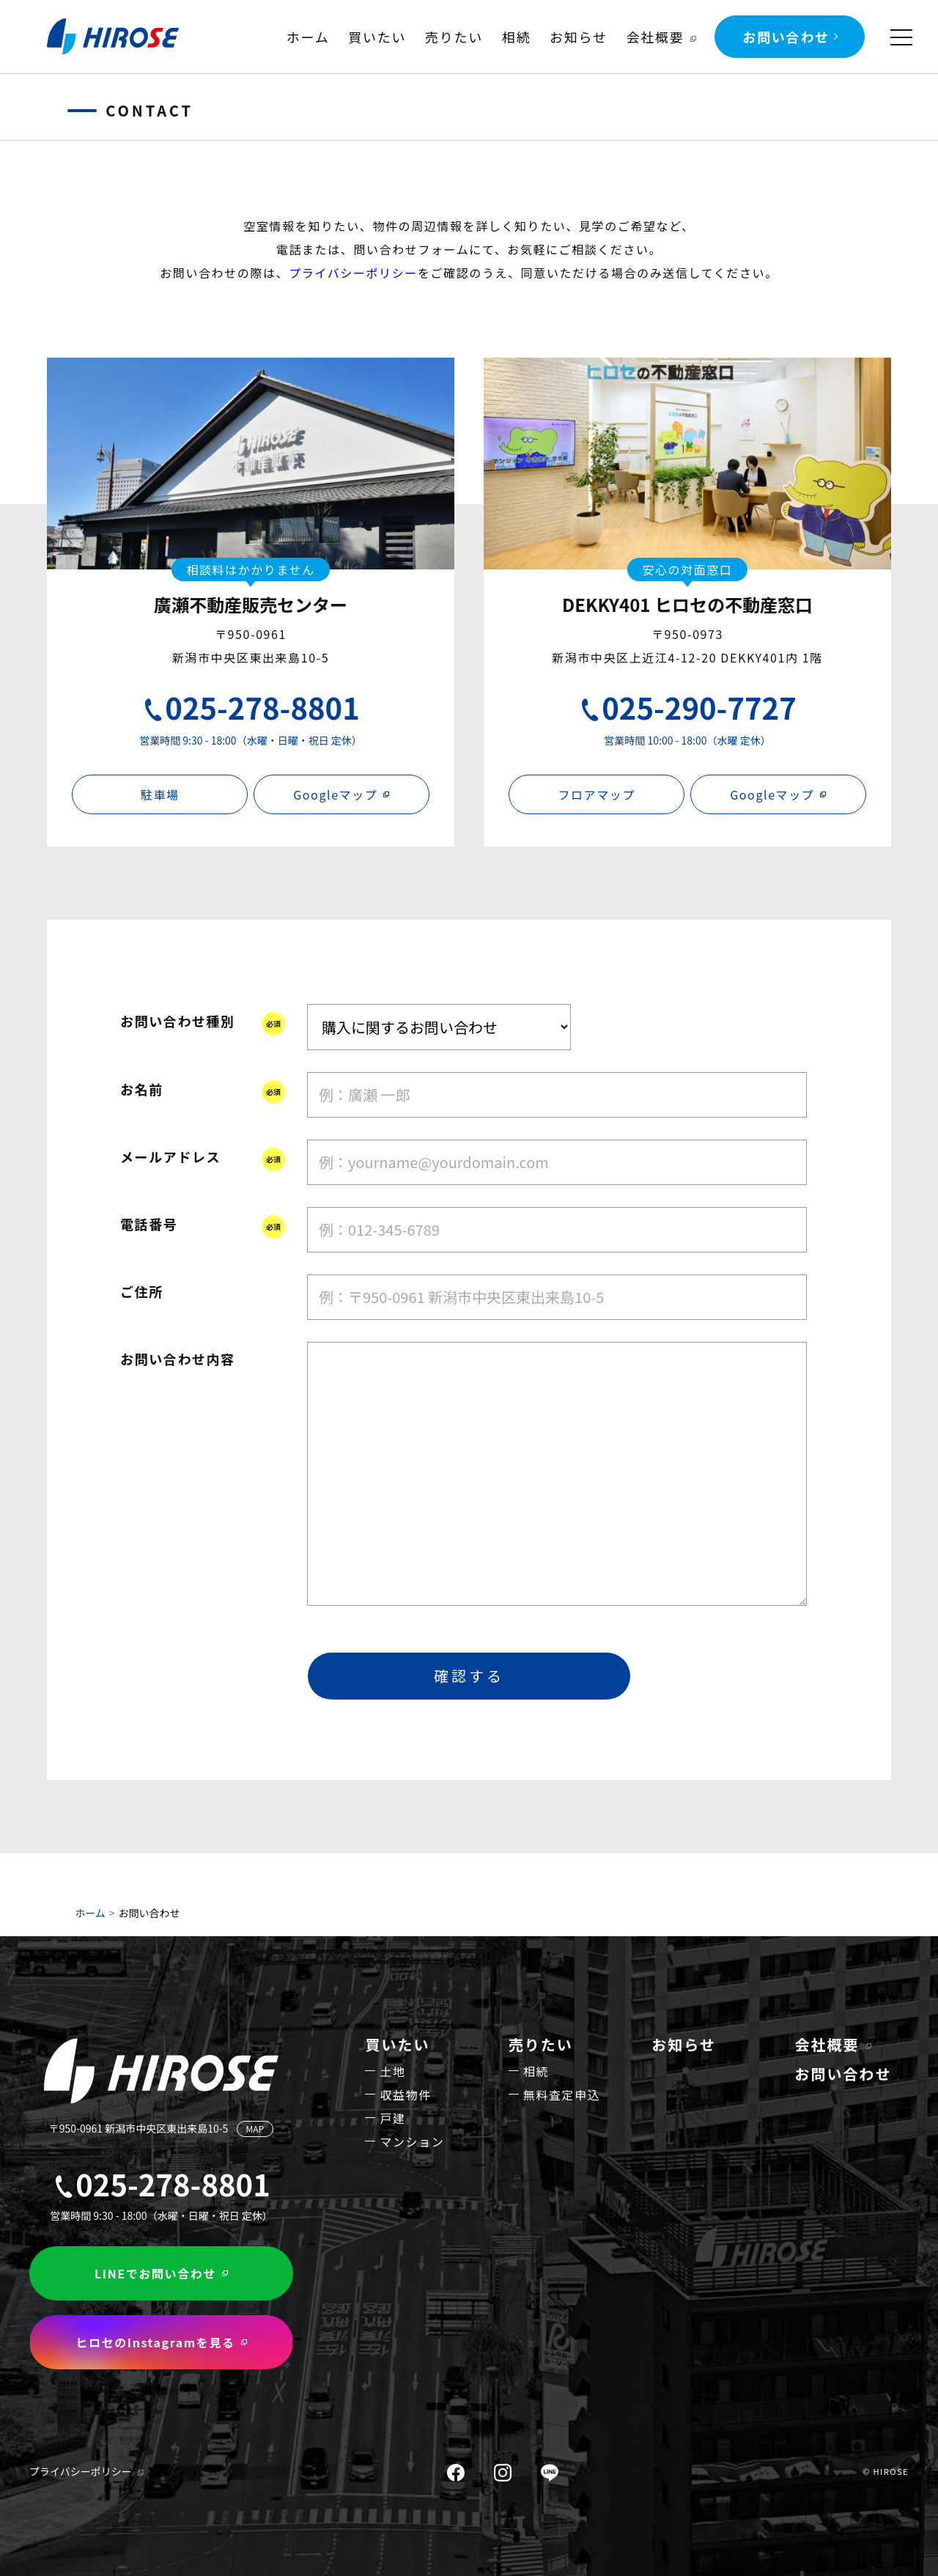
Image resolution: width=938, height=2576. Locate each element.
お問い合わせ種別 (177, 1020)
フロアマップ (596, 794)
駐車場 (160, 794)
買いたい (377, 36)
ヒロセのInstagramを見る (154, 2342)
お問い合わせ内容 (177, 1358)
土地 (392, 2071)
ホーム (308, 36)
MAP (255, 2128)
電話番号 (148, 1223)
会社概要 (655, 36)
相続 (516, 36)
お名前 (141, 1089)
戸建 (392, 2118)
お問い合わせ (786, 36)
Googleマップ (335, 794)
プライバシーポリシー (353, 272)
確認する (469, 1675)
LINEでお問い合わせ (155, 2273)
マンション (412, 2141)
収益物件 (405, 2094)
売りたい (454, 36)
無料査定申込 (562, 2094)
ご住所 (141, 1291)
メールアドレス (170, 1156)
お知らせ (579, 36)
